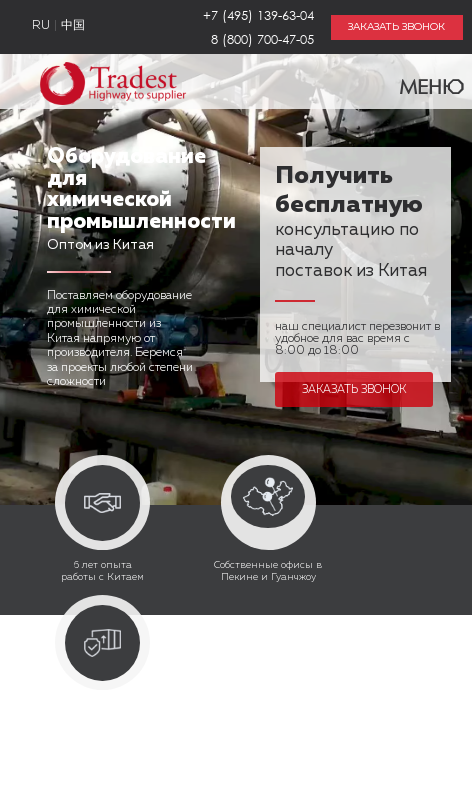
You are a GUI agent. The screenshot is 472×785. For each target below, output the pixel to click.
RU (41, 26)
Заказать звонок (354, 389)
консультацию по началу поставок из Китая (351, 225)
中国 (73, 26)
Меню (419, 82)
